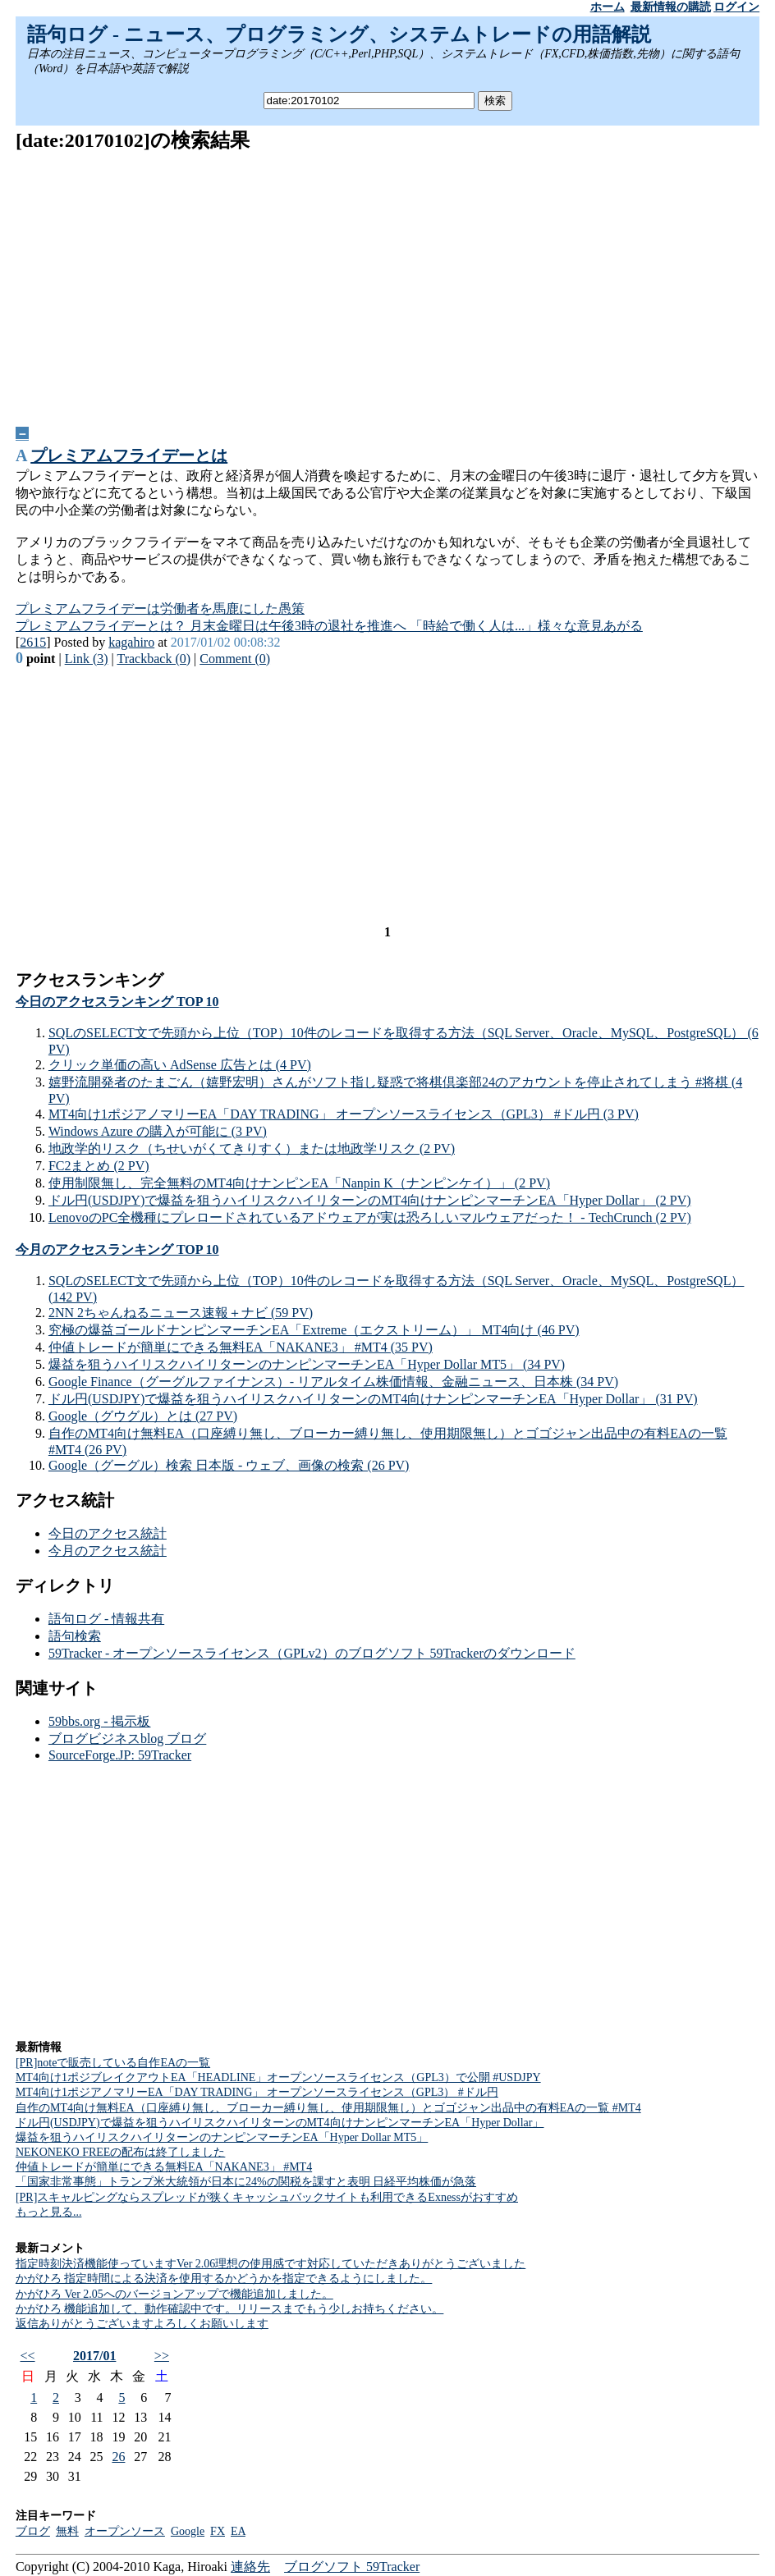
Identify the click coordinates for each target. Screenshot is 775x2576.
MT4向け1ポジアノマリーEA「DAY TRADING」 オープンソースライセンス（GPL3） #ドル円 (257, 2092)
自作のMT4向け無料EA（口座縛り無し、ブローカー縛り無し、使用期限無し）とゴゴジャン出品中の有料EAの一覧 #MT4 (328, 2108)
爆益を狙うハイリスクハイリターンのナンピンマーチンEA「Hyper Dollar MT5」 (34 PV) (306, 1364)
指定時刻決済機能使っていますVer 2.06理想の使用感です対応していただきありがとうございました (270, 2264)
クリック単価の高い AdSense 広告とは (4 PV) (179, 1065)
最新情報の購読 (671, 7)
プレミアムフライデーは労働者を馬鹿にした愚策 (160, 608)
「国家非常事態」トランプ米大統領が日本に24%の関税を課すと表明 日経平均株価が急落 (246, 2182)
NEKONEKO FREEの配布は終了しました (121, 2152)
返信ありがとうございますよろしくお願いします (142, 2323)
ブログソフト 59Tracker (352, 2567)
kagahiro (131, 642)
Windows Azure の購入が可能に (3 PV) (157, 1131)
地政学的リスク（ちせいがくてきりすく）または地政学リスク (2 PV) (251, 1148)
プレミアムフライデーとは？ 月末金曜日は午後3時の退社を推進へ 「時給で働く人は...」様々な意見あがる (329, 626)
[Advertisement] (387, 283)
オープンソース (125, 2531)
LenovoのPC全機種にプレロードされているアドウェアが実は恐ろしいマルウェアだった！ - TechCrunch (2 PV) (369, 1217)
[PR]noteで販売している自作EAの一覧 (113, 2063)
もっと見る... (49, 2212)
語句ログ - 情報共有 (106, 1619)
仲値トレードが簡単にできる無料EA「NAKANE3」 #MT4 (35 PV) (240, 1347)
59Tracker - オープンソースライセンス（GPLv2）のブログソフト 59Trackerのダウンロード (312, 1653)
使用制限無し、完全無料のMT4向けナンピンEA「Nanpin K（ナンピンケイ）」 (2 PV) (299, 1183)
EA (238, 2531)
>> (161, 2356)
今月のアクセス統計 (107, 1551)
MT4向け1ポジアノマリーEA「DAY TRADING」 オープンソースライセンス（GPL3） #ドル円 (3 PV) (343, 1114)
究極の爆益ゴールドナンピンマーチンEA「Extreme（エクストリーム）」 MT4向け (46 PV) (314, 1330)
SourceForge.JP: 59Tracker (119, 1755)
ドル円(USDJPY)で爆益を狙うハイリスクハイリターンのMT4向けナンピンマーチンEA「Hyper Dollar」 (280, 2122)
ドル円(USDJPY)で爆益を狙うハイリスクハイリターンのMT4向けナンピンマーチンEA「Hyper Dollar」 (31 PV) (373, 1399)
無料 (67, 2531)
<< (28, 2356)
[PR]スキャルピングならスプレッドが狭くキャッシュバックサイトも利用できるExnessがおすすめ (267, 2197)
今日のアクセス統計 (107, 1533)
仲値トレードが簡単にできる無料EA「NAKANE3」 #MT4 (164, 2167)
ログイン (736, 7)
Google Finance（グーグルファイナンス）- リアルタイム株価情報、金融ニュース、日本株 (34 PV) (333, 1382)
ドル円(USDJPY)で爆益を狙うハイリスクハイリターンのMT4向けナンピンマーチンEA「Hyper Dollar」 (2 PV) (369, 1200)
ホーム (607, 7)
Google (187, 2531)
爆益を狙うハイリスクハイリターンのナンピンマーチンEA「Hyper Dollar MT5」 (222, 2137)
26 (118, 2457)
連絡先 (250, 2567)
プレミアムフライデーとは (128, 455)
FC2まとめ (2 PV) (98, 1166)
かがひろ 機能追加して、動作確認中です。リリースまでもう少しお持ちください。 (230, 2309)
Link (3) (86, 659)
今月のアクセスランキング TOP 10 (117, 1249)
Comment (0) (234, 659)
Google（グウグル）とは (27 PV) (142, 1416)
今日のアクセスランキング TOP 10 (117, 1002)
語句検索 (74, 1636)
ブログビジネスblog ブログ (127, 1739)
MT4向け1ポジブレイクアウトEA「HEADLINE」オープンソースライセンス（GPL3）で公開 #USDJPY (278, 2077)
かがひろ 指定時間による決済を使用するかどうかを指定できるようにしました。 (224, 2278)
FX (217, 2531)
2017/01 (94, 2356)
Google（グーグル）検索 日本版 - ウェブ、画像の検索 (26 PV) (229, 1465)
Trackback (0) (153, 659)
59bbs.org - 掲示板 (99, 1721)
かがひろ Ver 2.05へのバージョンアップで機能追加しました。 (174, 2294)
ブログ (33, 2531)
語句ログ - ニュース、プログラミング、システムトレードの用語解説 (339, 34)
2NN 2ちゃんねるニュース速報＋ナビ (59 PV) (180, 1313)
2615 (33, 642)
